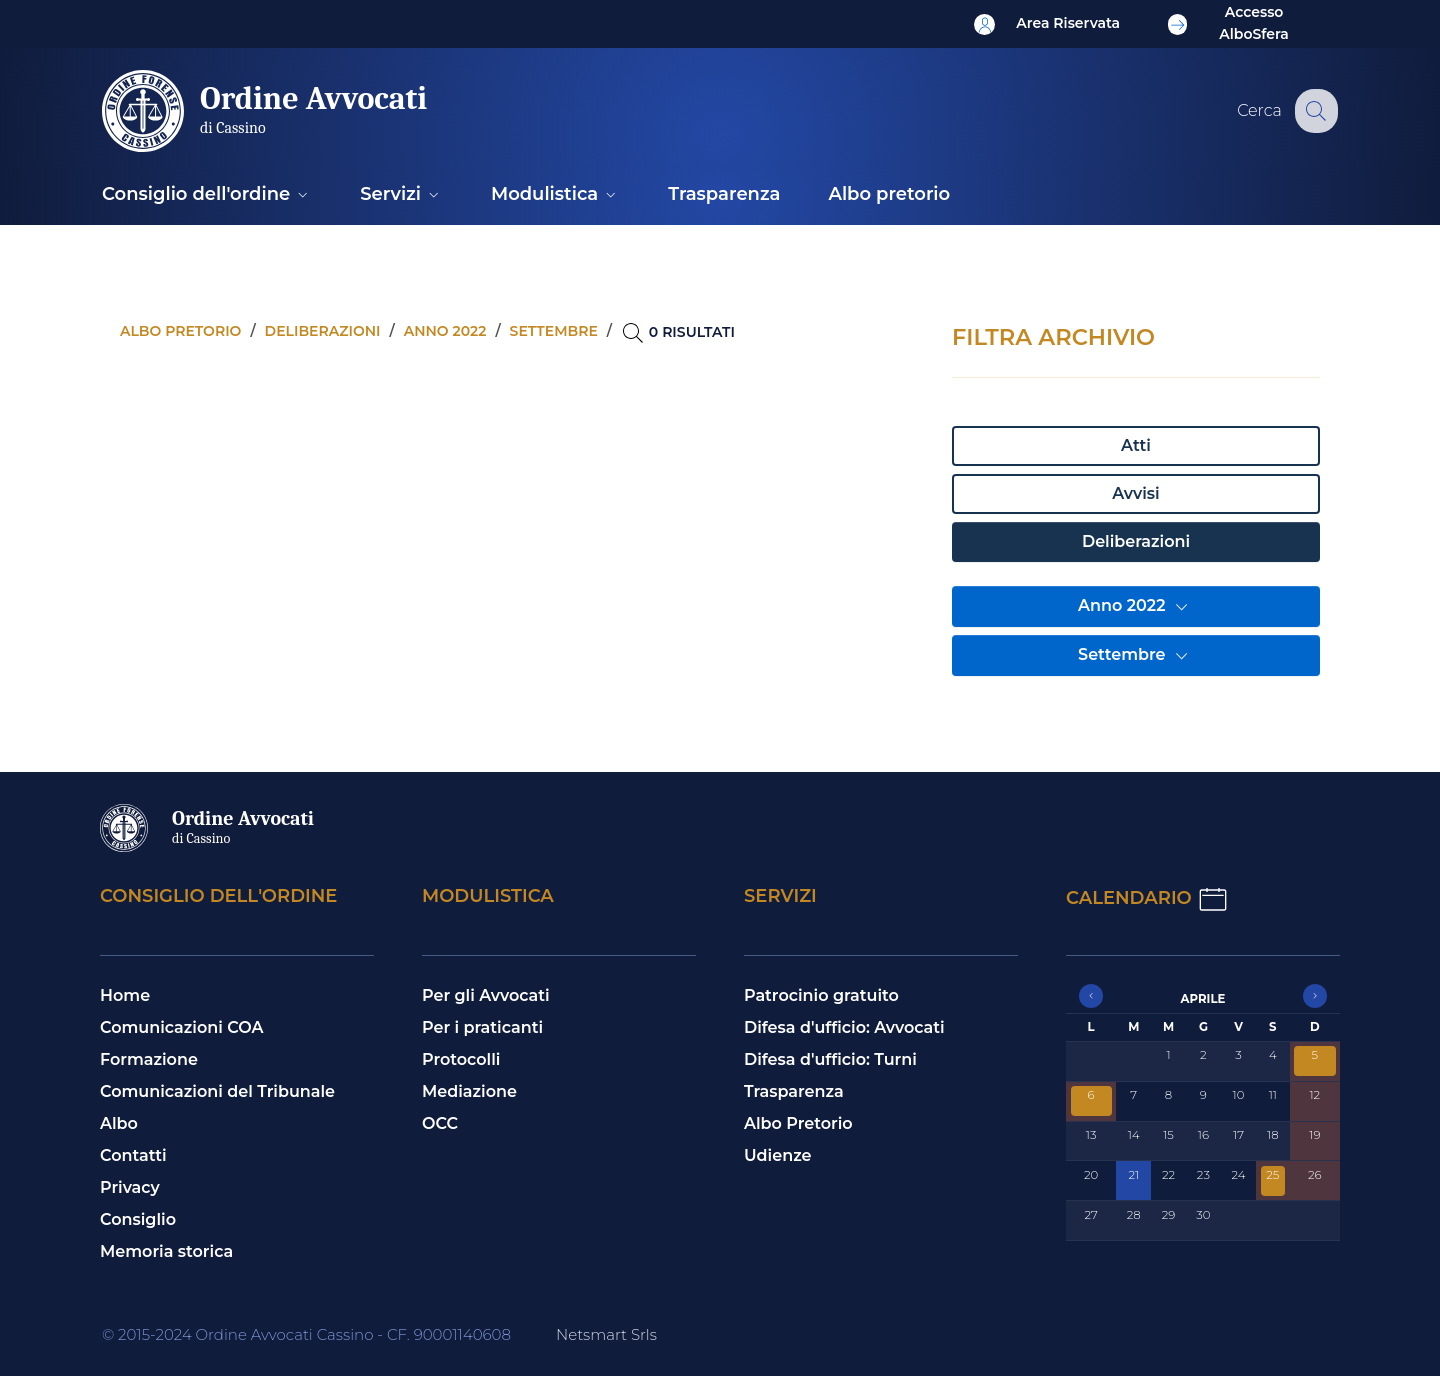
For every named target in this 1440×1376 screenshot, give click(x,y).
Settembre (1136, 656)
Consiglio (138, 1219)
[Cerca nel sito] (1314, 111)
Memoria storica (166, 1251)
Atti (1136, 445)
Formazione (149, 1059)
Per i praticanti (482, 1027)
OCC (440, 1123)
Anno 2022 (1136, 607)
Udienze (778, 1155)
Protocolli (461, 1059)
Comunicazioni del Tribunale (217, 1091)
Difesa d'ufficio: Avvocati (844, 1027)
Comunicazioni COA (182, 1027)
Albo (119, 1123)
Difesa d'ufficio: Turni (830, 1059)
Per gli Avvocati (486, 995)
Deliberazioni (1136, 541)
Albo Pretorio (798, 1123)
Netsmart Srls (606, 1334)
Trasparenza (794, 1091)
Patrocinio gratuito (821, 995)
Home (125, 995)
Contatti (133, 1155)
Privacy (130, 1187)
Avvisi (1135, 493)
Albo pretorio (180, 331)
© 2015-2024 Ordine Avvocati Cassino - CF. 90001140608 (306, 1334)
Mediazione (469, 1091)
